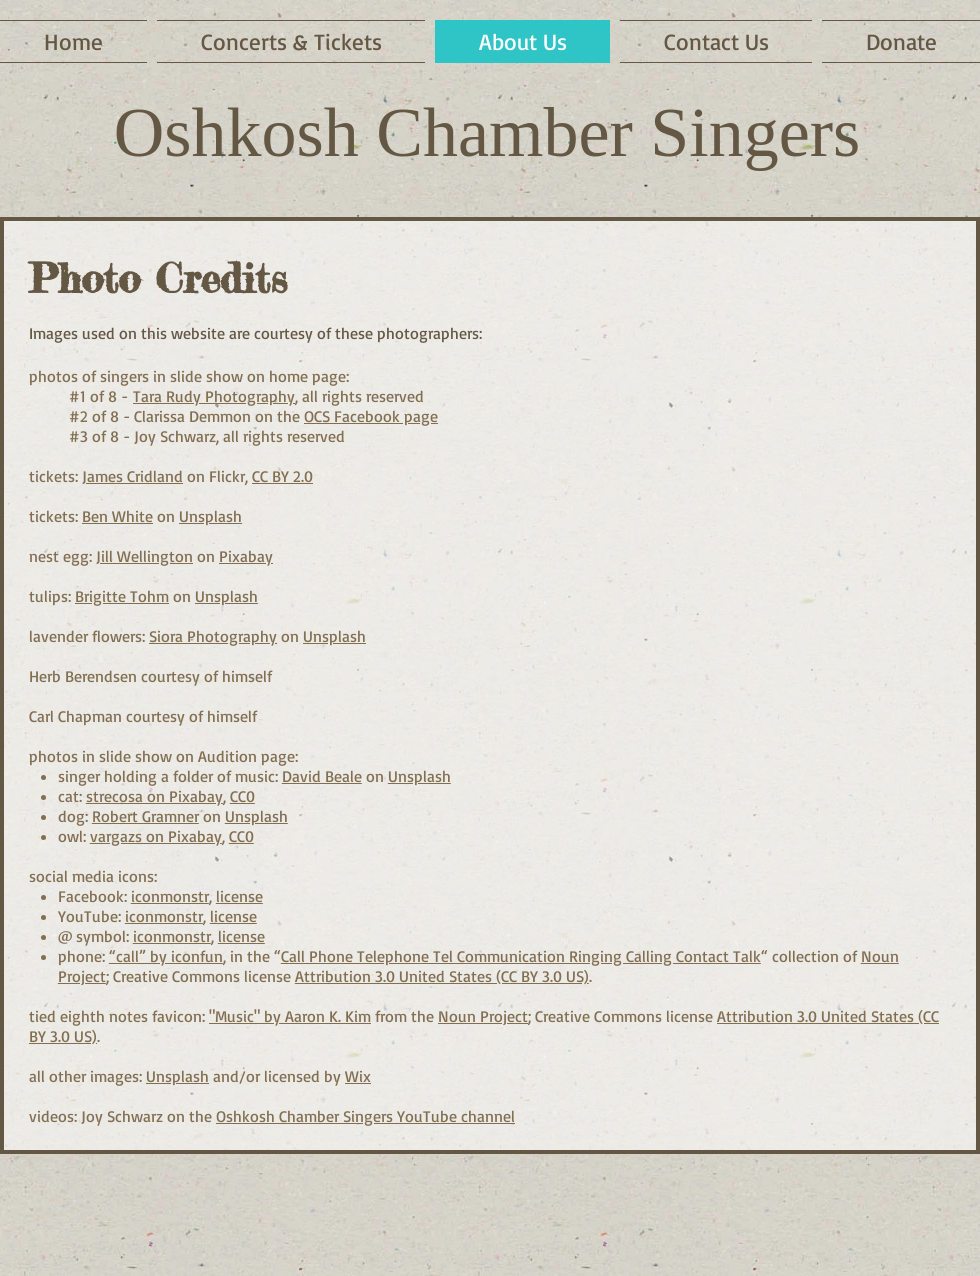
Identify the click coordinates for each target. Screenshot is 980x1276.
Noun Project (483, 1016)
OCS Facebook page (371, 416)
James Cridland (132, 476)
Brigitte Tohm (122, 596)
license (239, 896)
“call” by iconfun (166, 956)
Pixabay (246, 556)
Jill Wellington (144, 556)
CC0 (242, 796)
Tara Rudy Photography (214, 396)
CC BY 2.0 (282, 476)
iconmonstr (170, 896)
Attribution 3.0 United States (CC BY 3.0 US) (442, 976)
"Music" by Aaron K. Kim (290, 1016)
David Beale (322, 776)
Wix (358, 1076)
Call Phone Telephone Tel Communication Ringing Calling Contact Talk (521, 956)
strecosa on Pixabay (154, 796)
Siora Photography (213, 636)
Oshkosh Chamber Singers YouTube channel (365, 1116)
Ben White (117, 516)
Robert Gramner (145, 816)
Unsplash (210, 516)
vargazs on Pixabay (156, 836)
